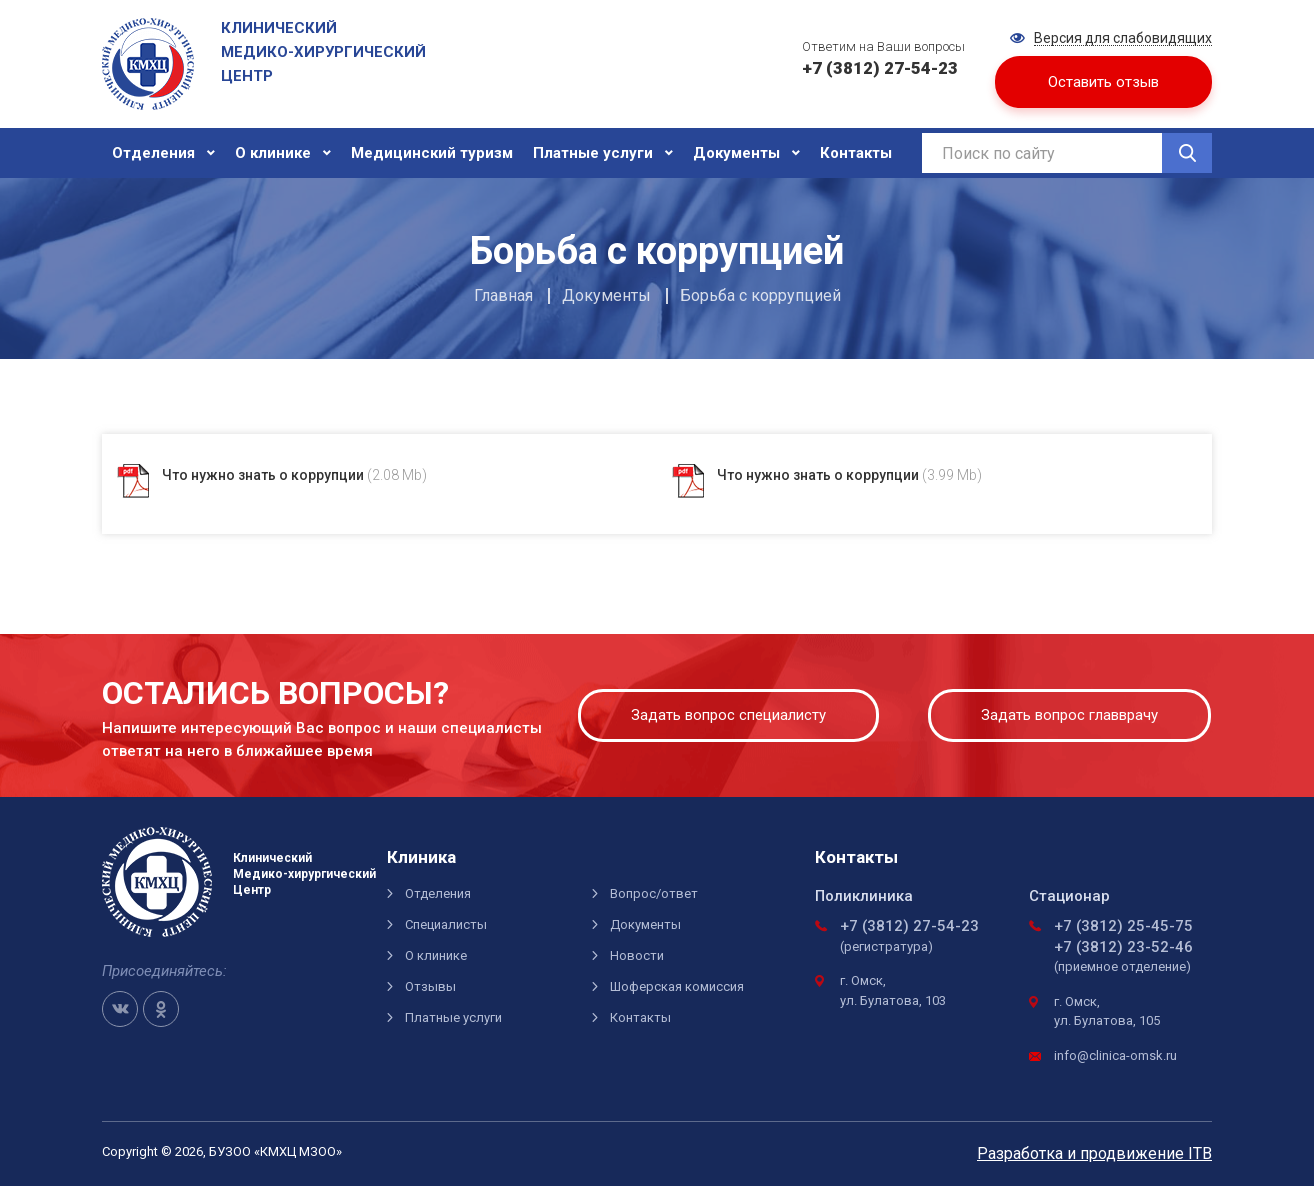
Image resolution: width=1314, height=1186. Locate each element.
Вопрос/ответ (654, 893)
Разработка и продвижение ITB (1094, 1153)
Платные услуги (593, 153)
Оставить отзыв (1103, 82)
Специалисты (446, 924)
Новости (637, 955)
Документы (736, 153)
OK (161, 1009)
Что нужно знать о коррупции (294, 475)
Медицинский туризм (432, 153)
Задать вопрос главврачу (1069, 715)
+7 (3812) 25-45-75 (1123, 926)
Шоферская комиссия (677, 986)
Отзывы (430, 986)
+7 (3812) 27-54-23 (909, 926)
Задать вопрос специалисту (728, 715)
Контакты (856, 153)
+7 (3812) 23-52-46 (1123, 947)
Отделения (153, 153)
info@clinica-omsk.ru (1115, 1055)
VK (120, 1009)
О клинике (273, 153)
